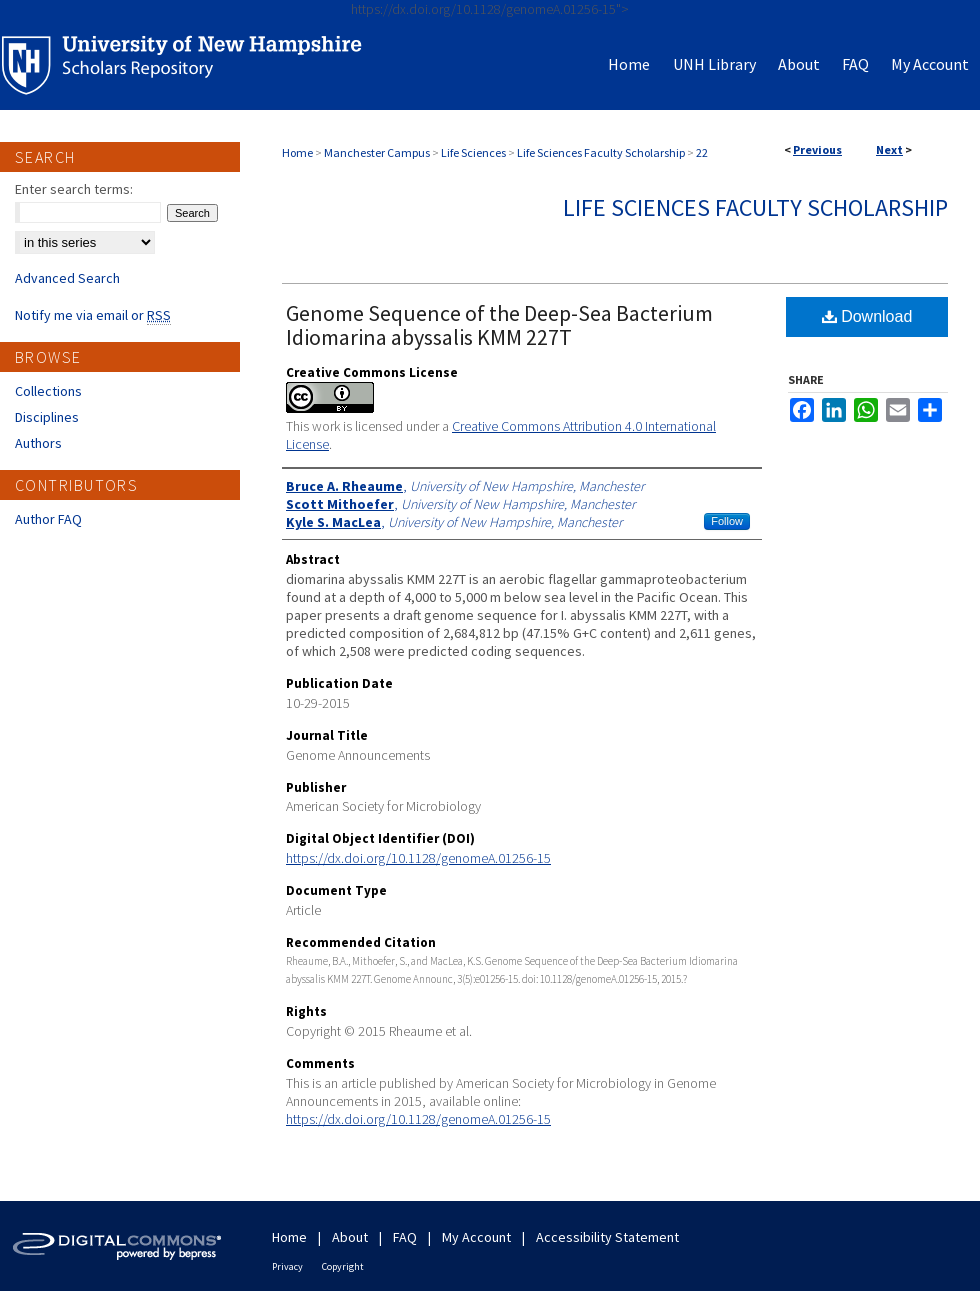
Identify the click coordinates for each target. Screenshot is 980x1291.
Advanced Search (67, 278)
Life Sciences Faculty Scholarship (601, 152)
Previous (817, 149)
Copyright (343, 1266)
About (350, 1237)
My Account (476, 1237)
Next (889, 149)
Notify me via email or (93, 315)
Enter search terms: (74, 189)
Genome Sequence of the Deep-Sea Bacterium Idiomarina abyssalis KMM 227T (499, 325)
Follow (727, 521)
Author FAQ (48, 519)
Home (297, 152)
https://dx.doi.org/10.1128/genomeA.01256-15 (418, 858)
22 (702, 152)
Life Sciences (473, 152)
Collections (48, 391)
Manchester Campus (377, 152)
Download (867, 316)
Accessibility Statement (607, 1237)
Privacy (287, 1266)
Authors (38, 443)
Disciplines (47, 417)
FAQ (405, 1237)
